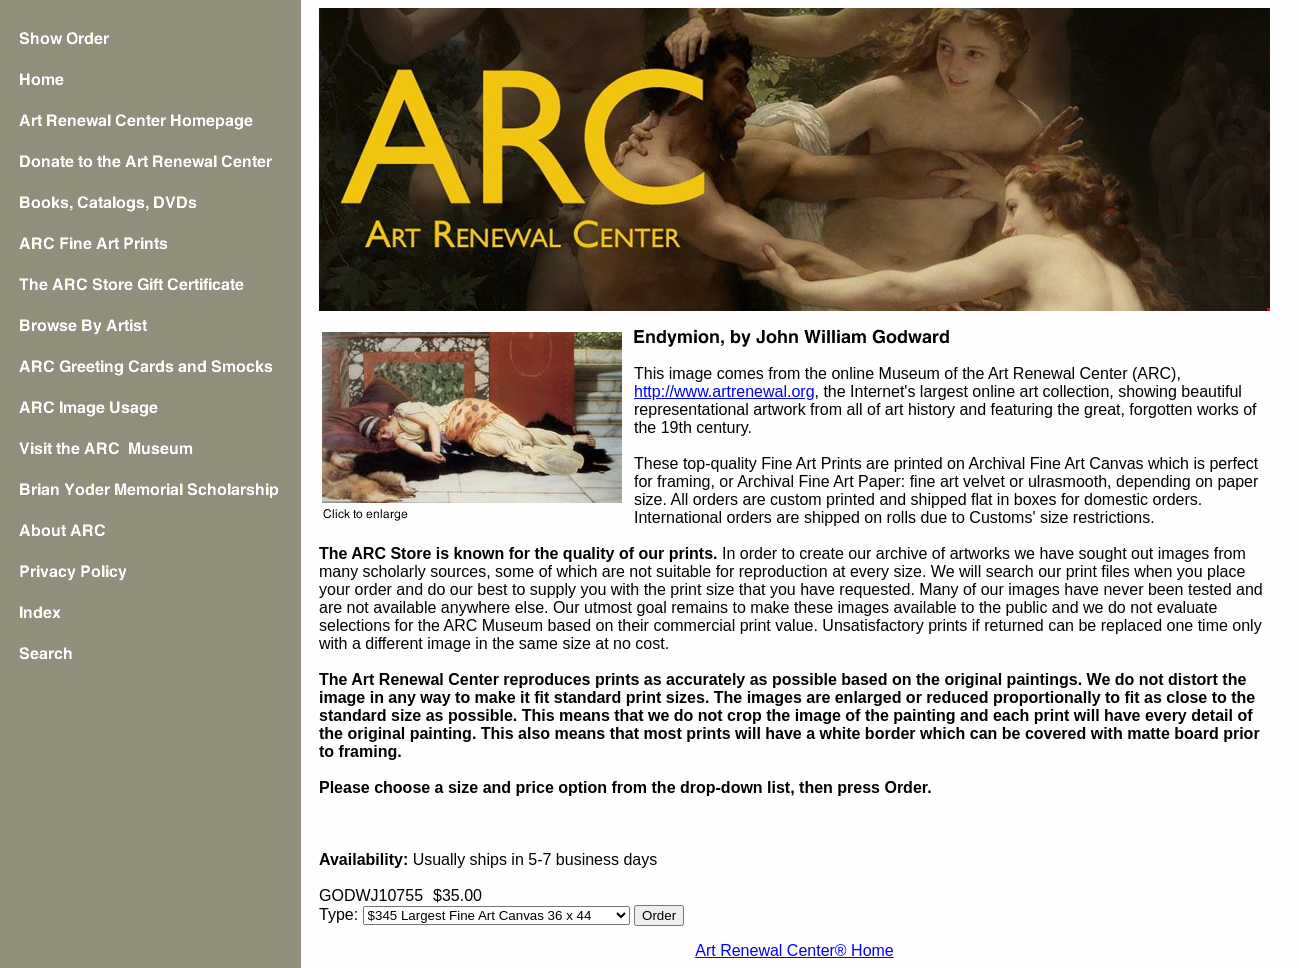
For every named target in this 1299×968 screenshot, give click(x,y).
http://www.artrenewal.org (724, 391)
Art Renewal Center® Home (794, 950)
